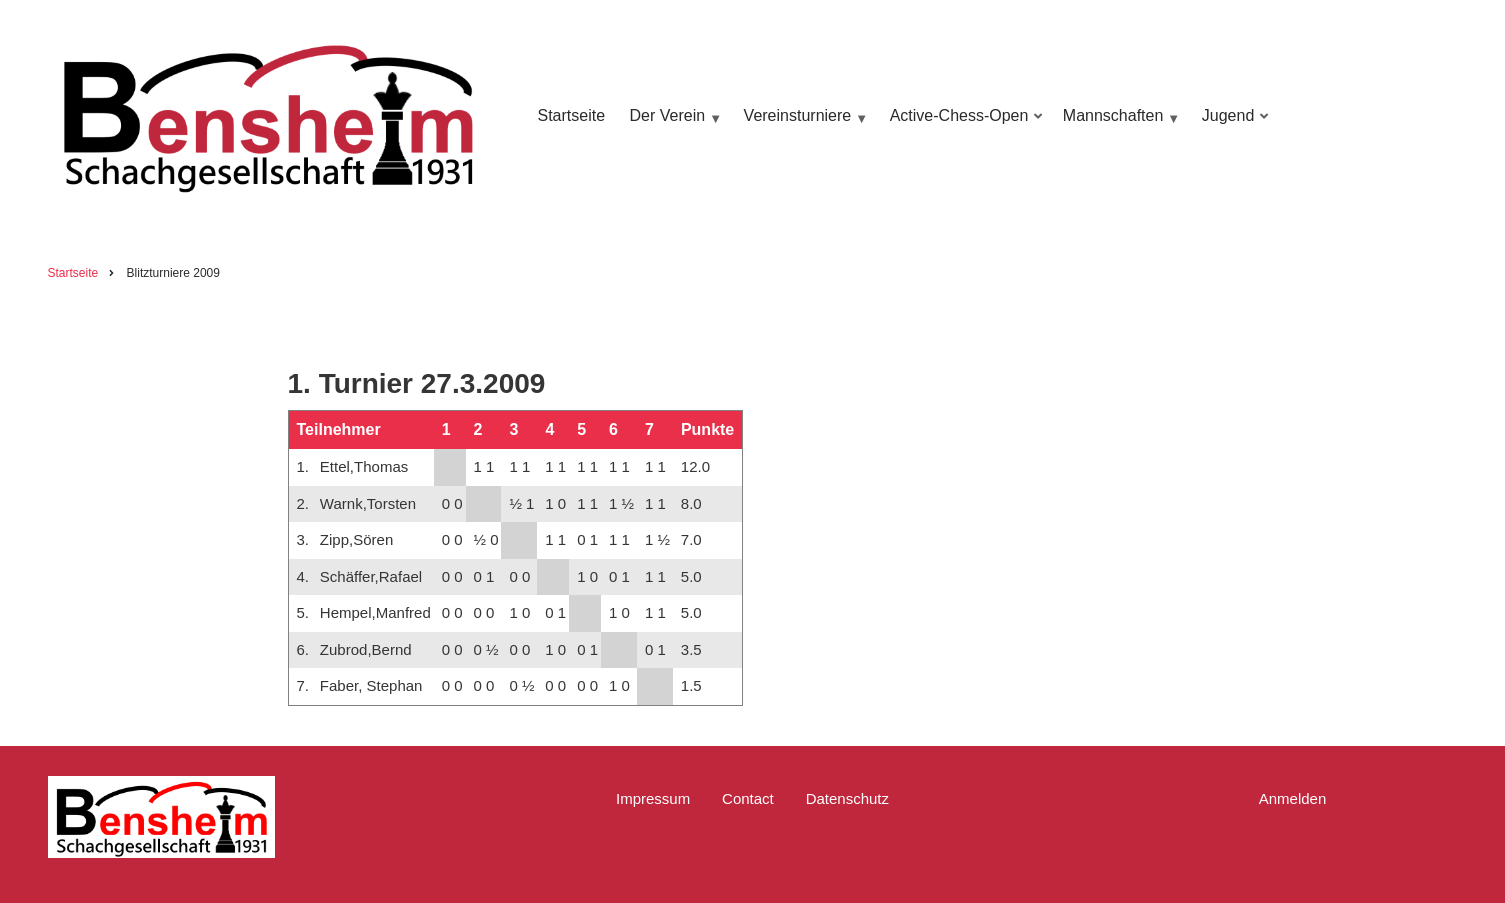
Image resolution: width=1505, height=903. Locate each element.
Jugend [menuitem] (1232, 125)
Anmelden (1293, 798)
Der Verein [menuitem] (673, 125)
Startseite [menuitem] (572, 115)
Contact (748, 798)
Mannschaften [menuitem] (1119, 125)
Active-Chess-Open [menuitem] (963, 125)
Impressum (653, 798)
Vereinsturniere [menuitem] (803, 125)
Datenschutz (847, 798)
